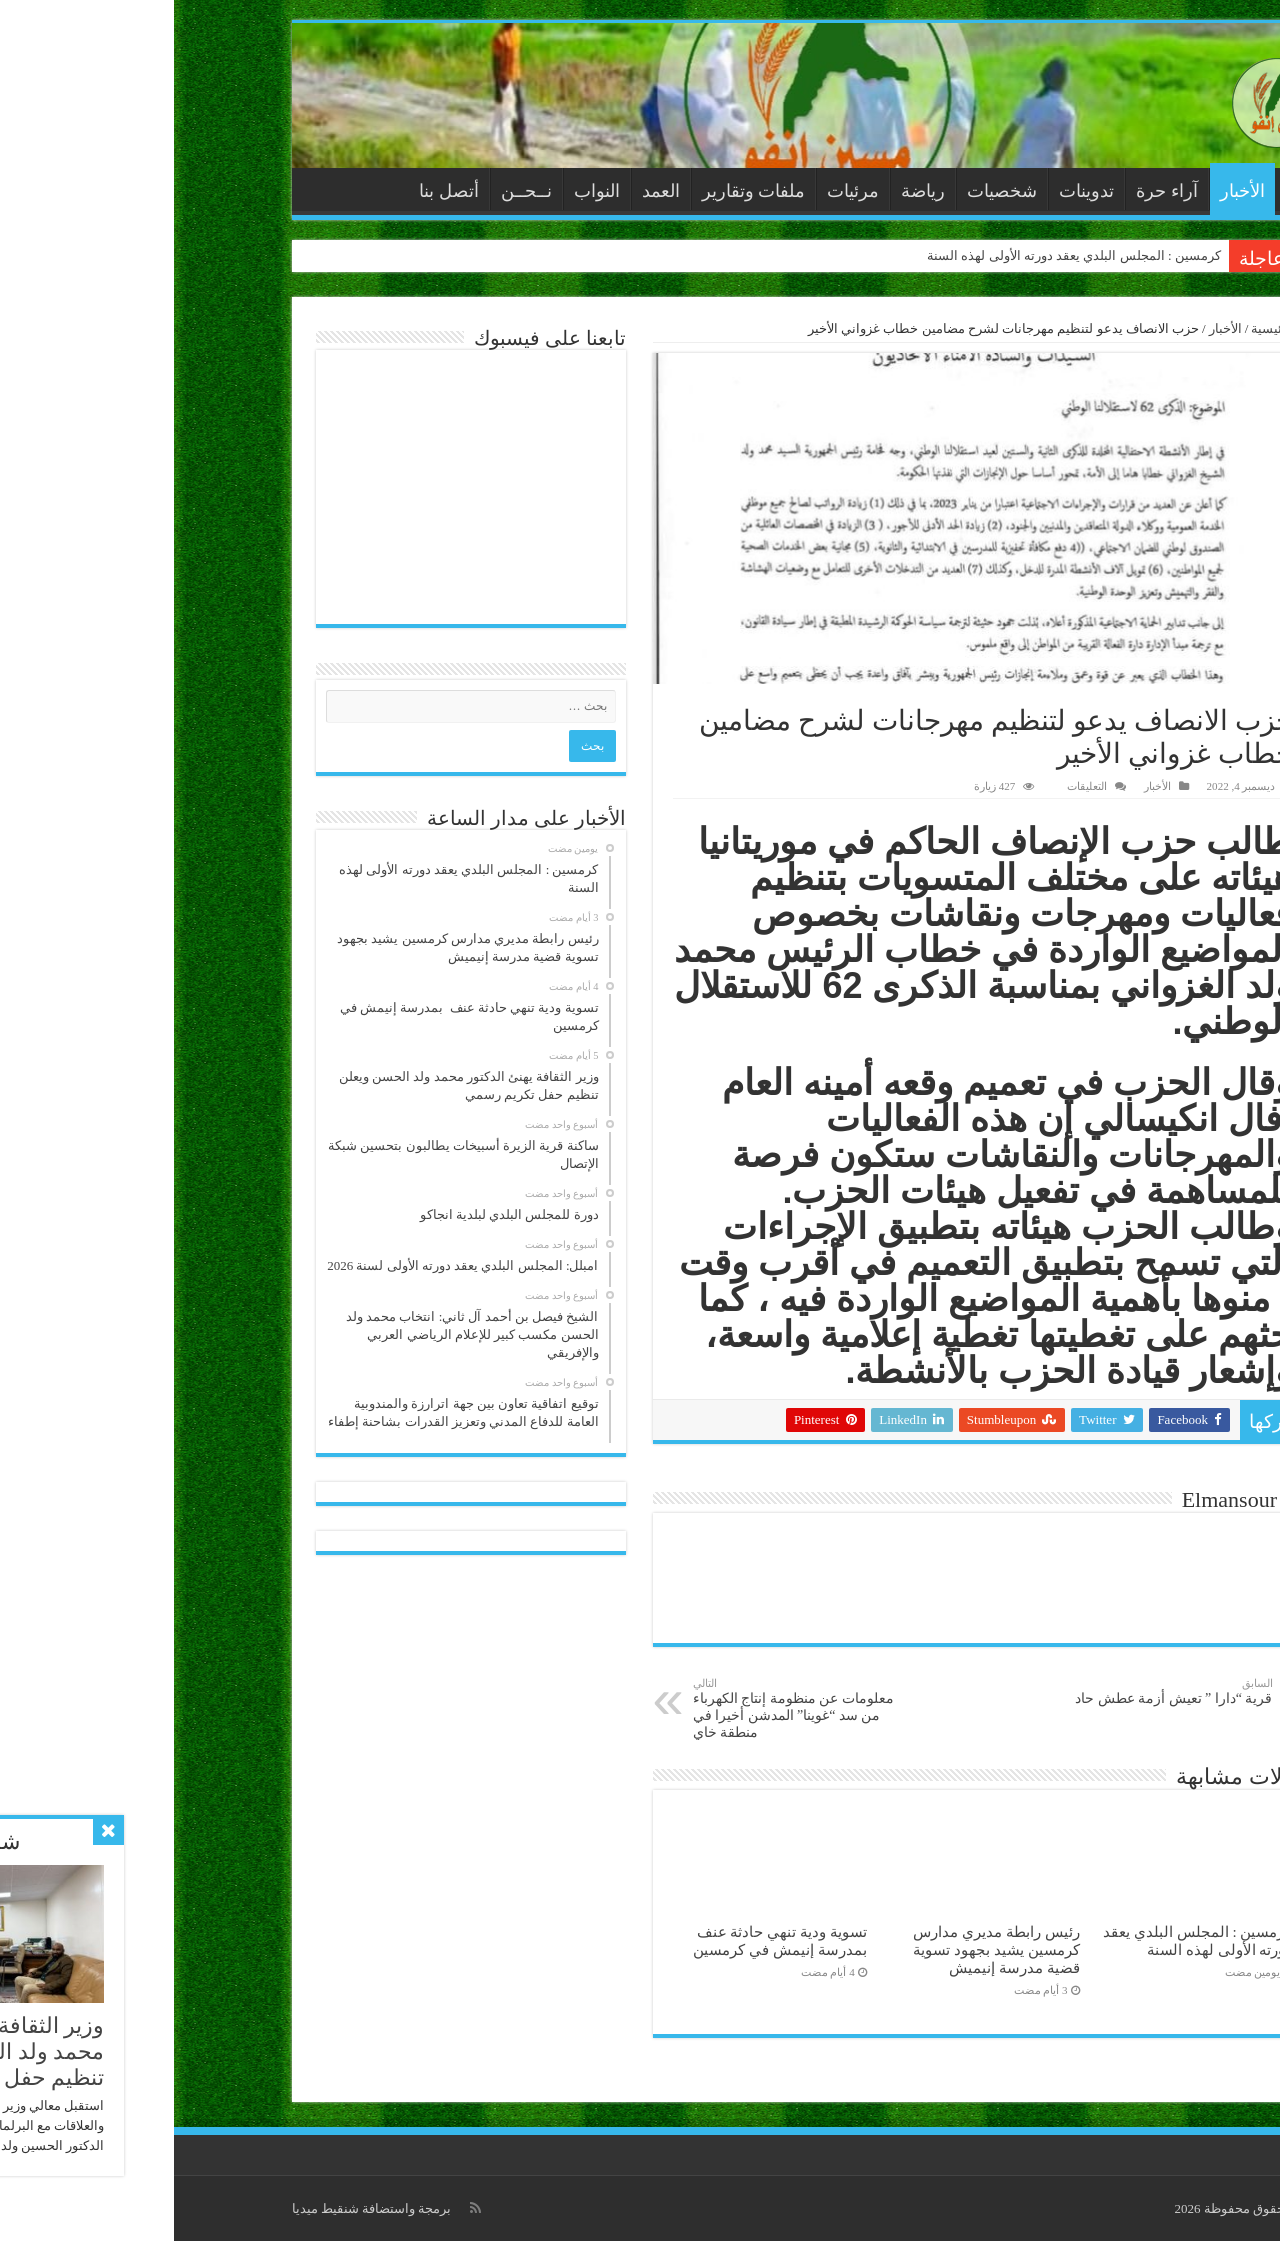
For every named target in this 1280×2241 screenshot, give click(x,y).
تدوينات (912, 191)
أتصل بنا (275, 191)
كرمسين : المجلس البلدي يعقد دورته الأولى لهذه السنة (900, 255)
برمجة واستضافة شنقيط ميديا (198, 2208)
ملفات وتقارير (580, 191)
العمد (487, 191)
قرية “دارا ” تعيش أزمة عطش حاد (996, 1691)
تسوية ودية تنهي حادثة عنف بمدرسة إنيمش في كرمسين (606, 1940)
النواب (423, 191)
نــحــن (352, 191)
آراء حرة (993, 191)
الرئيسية (1127, 189)
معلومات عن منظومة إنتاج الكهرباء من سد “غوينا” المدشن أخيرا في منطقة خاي (621, 1708)
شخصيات (828, 191)
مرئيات (679, 191)
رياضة (749, 191)
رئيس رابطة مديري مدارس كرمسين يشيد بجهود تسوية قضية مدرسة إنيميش (822, 1949)
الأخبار (1068, 191)
